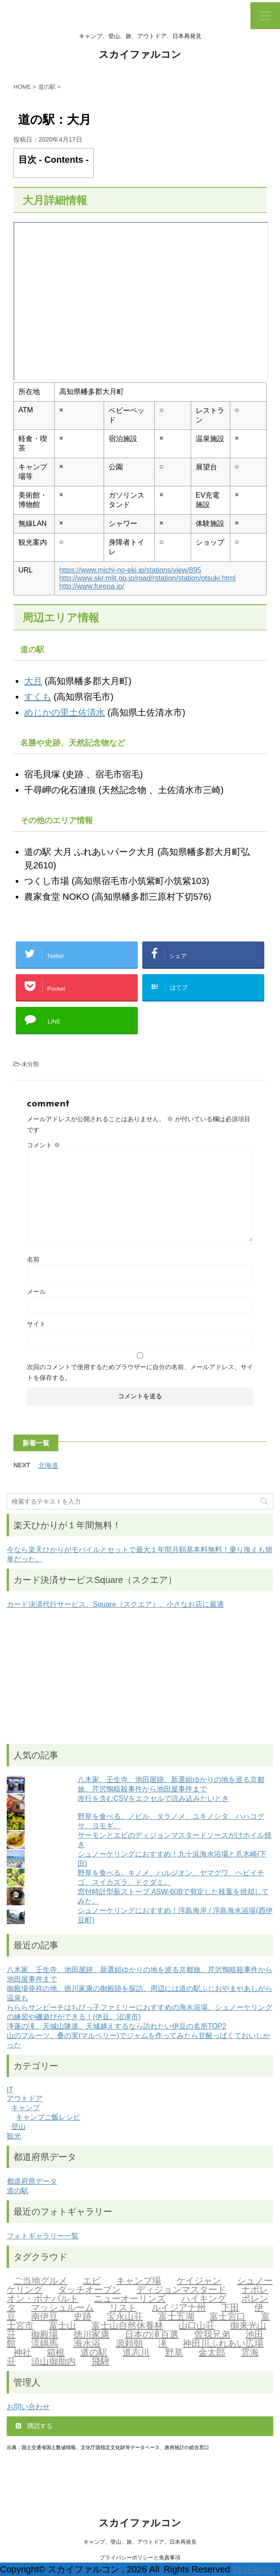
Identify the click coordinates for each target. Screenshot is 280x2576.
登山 (18, 2126)
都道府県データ (32, 2181)
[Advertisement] (140, 1676)
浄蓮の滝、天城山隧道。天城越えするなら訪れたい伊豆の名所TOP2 (117, 2026)
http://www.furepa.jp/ (91, 586)
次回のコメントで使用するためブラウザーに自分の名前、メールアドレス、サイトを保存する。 (140, 1372)
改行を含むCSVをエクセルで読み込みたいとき (153, 1798)
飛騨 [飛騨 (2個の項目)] (100, 2362)
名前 (33, 1259)
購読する (34, 2425)
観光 (14, 2136)
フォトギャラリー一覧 (43, 2236)
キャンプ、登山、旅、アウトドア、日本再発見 (140, 2542)
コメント (43, 1145)
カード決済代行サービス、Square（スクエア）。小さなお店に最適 (115, 1604)
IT (10, 2090)
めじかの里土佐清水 (64, 712)
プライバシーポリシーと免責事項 (140, 2557)
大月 (33, 681)
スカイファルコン (140, 55)
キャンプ (25, 2108)
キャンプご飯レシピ (48, 2117)
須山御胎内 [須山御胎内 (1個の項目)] (53, 2362)
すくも (37, 697)
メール (36, 1291)
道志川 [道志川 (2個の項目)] (135, 2353)
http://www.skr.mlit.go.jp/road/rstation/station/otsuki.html (147, 578)
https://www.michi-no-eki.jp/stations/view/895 (130, 570)
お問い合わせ (28, 2407)
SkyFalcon (253, 2569)
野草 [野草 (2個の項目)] (174, 2353)
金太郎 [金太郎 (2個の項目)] (211, 2353)
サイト (36, 1323)
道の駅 (17, 2190)
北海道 (48, 1465)
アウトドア (25, 2098)
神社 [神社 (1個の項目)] (22, 2353)
